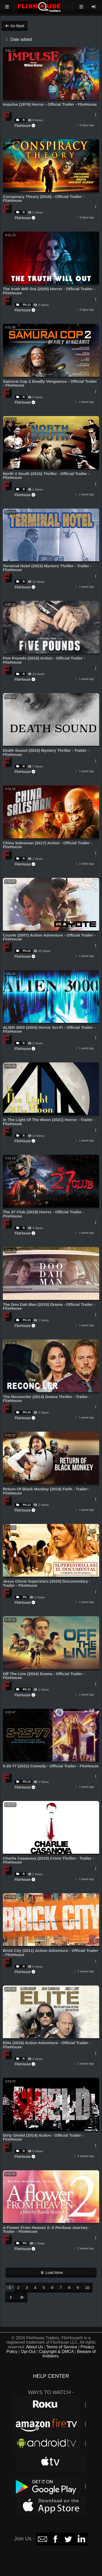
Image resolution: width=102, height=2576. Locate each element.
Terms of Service (61, 2347)
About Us (34, 2347)
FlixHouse (25, 126)
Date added (18, 39)
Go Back (14, 26)
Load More (51, 2273)
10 (87, 2288)
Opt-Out (28, 2351)
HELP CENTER (51, 2376)
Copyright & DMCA (56, 2351)
